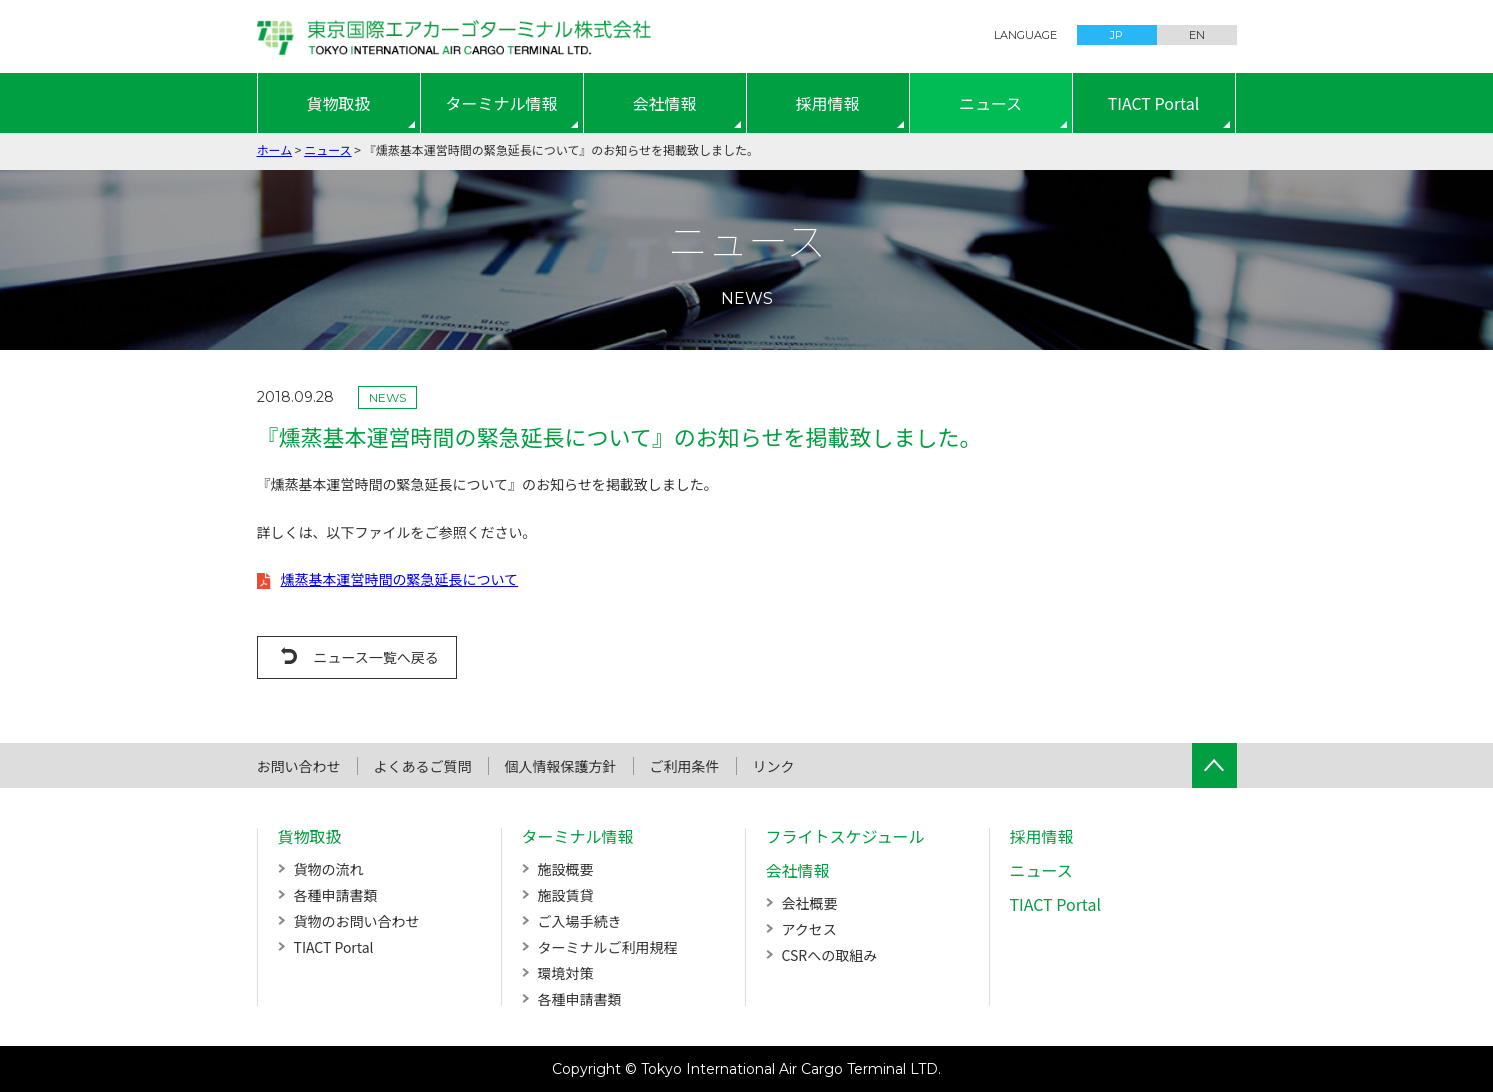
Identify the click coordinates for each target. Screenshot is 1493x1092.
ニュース (990, 103)
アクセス (809, 929)
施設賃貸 (566, 895)
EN (1197, 35)
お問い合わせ (299, 766)
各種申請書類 (336, 895)
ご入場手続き (580, 921)
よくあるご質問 (423, 766)
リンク (774, 766)
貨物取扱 (338, 103)
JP (1116, 35)
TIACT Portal (1154, 103)
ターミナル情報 (501, 103)
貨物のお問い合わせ (357, 921)
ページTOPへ (1214, 765)
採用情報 (827, 103)
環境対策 (566, 973)
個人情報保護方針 (561, 766)
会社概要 (810, 903)
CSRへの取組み (830, 955)
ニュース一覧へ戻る (376, 657)
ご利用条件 (685, 766)
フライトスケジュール (845, 836)
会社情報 (664, 103)
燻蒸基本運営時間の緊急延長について (400, 579)
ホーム (275, 149)
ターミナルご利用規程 (608, 947)
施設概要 (566, 869)
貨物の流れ (329, 869)
